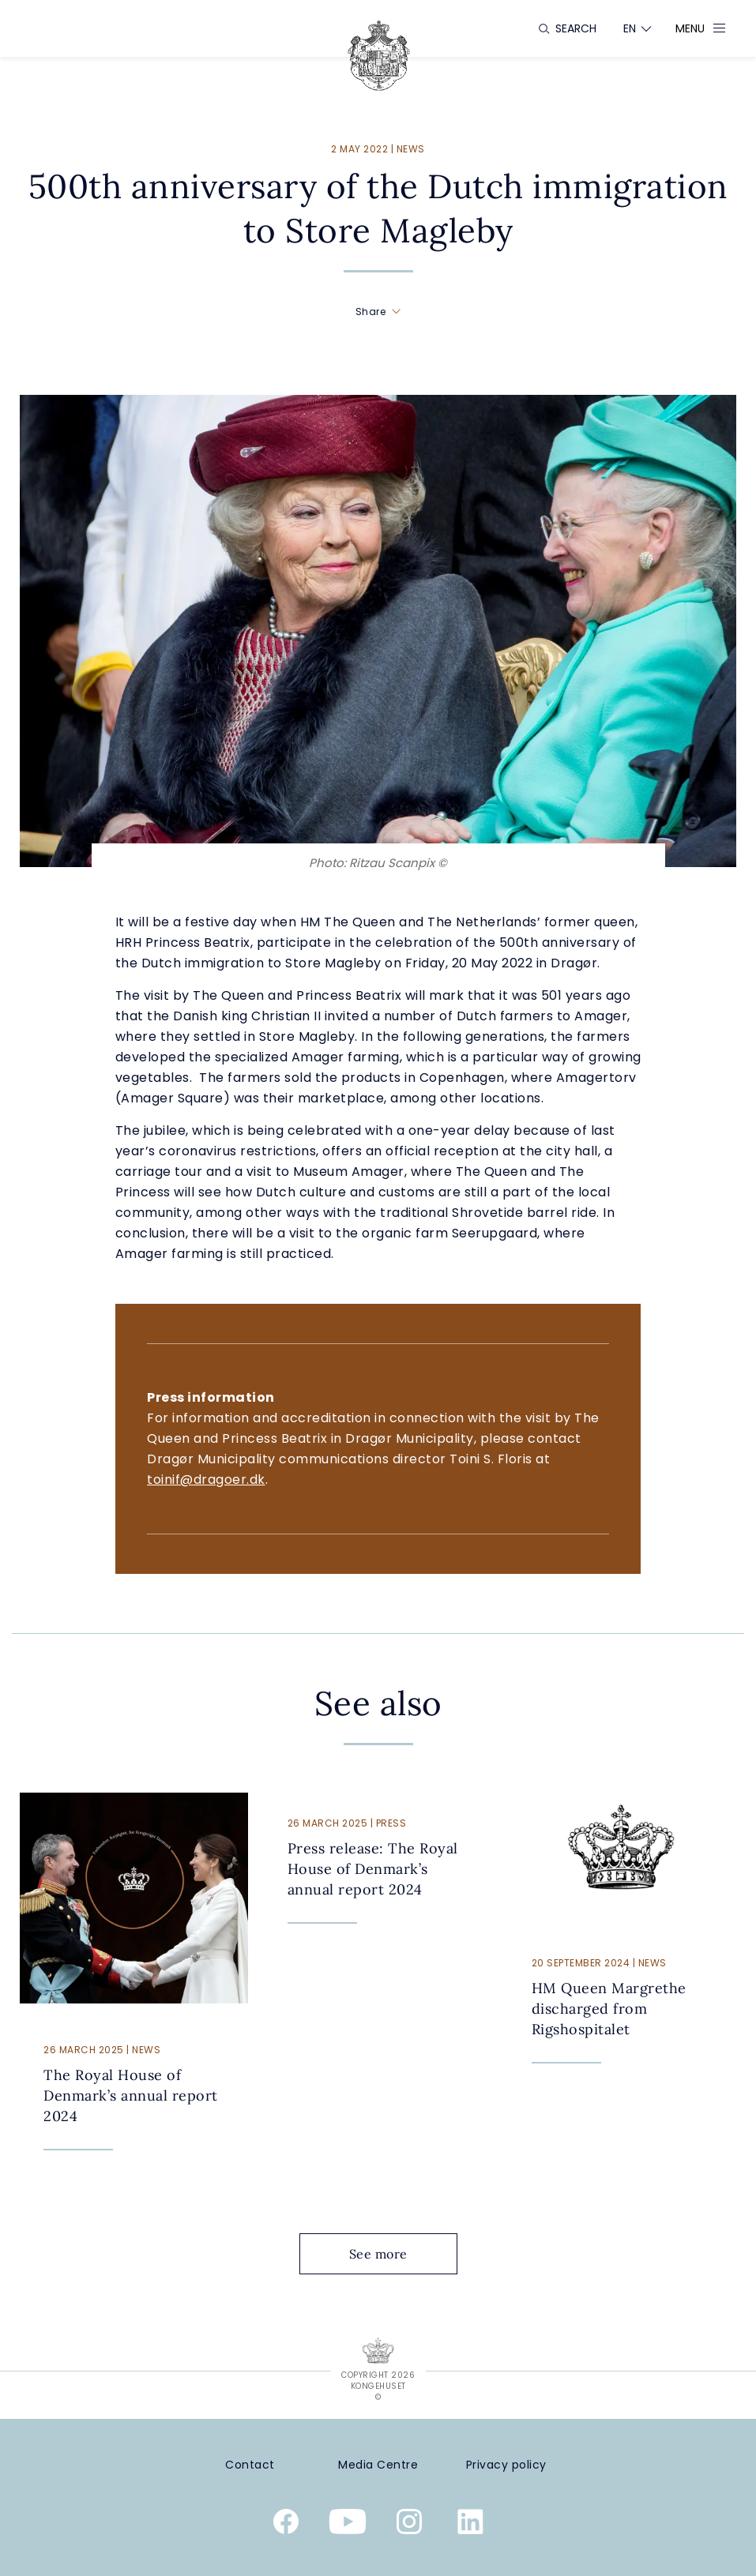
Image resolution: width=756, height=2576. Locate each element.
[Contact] (250, 2465)
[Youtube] (348, 2524)
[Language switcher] (630, 28)
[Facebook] (286, 2524)
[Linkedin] (471, 2524)
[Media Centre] (378, 2465)
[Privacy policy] (506, 2465)
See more (390, 2254)
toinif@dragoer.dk (206, 1479)
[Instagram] (409, 2524)
